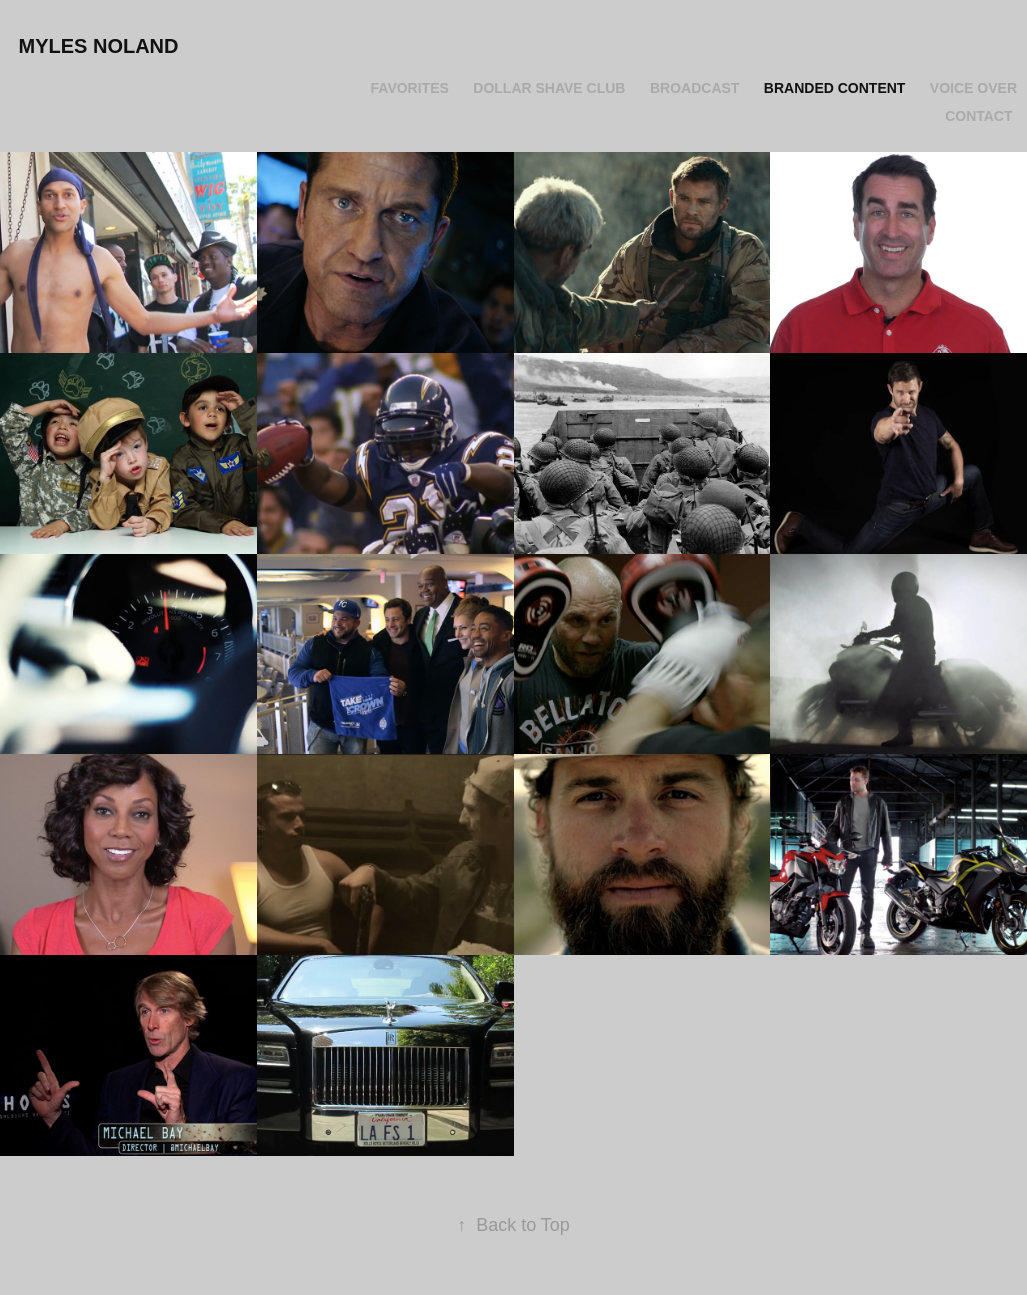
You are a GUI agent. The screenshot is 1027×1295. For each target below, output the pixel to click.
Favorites (410, 88)
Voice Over (973, 88)
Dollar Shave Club (549, 88)
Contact (978, 116)
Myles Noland (98, 46)
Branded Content (835, 88)
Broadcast (694, 88)
